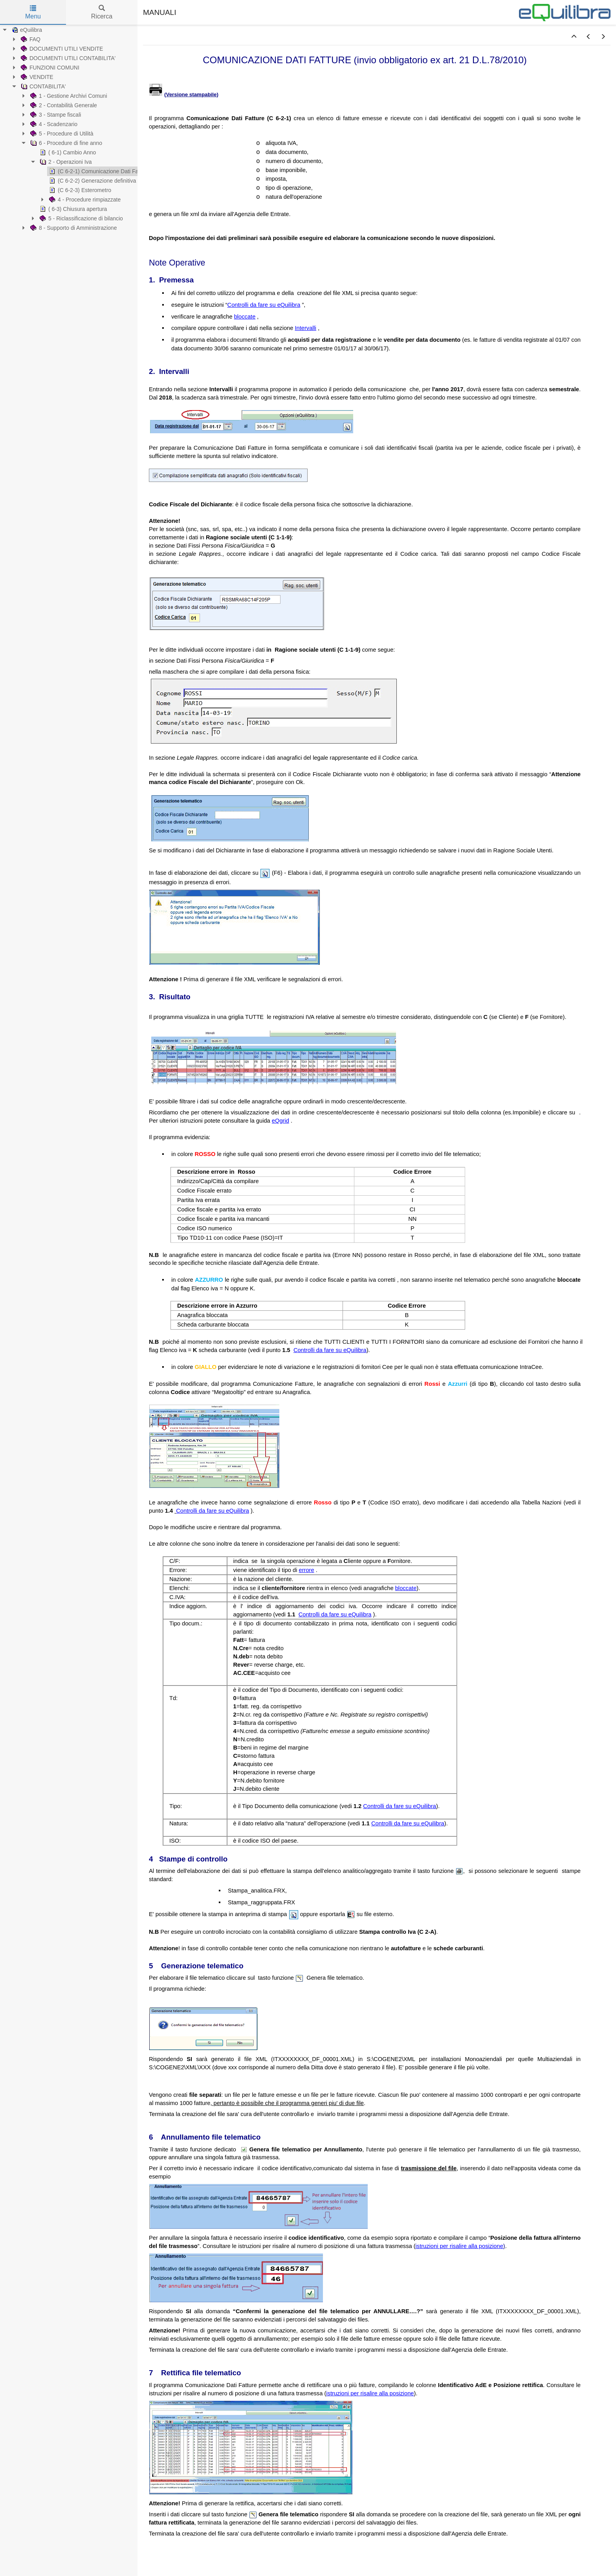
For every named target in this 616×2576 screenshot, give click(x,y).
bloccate (245, 316)
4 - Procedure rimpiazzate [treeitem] (84, 199)
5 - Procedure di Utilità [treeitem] (61, 133)
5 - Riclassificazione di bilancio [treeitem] (80, 218)
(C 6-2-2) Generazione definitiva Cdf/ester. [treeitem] (104, 180)
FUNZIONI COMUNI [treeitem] (49, 67)
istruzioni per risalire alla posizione (459, 2246)
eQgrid (280, 1121)
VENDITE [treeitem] (36, 77)
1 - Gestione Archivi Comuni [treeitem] (68, 96)
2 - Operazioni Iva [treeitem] (65, 162)
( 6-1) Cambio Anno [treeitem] (67, 152)
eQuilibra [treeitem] (26, 30)
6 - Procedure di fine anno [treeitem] (65, 143)
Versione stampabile (191, 94)
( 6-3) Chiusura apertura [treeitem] (72, 209)
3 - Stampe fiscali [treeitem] (55, 114)
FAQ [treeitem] (29, 39)
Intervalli (305, 328)
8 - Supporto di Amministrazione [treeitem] (73, 228)
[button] (573, 37)
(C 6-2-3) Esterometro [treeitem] (79, 190)
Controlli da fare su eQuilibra (264, 305)
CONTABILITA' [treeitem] (42, 86)
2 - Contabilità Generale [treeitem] (63, 105)
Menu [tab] (33, 12)
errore (306, 1570)
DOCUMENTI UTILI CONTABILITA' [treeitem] (67, 58)
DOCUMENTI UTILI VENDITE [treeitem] (61, 48)
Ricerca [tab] (101, 12)
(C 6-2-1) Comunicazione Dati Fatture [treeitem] (98, 171)
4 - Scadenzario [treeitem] (53, 124)
